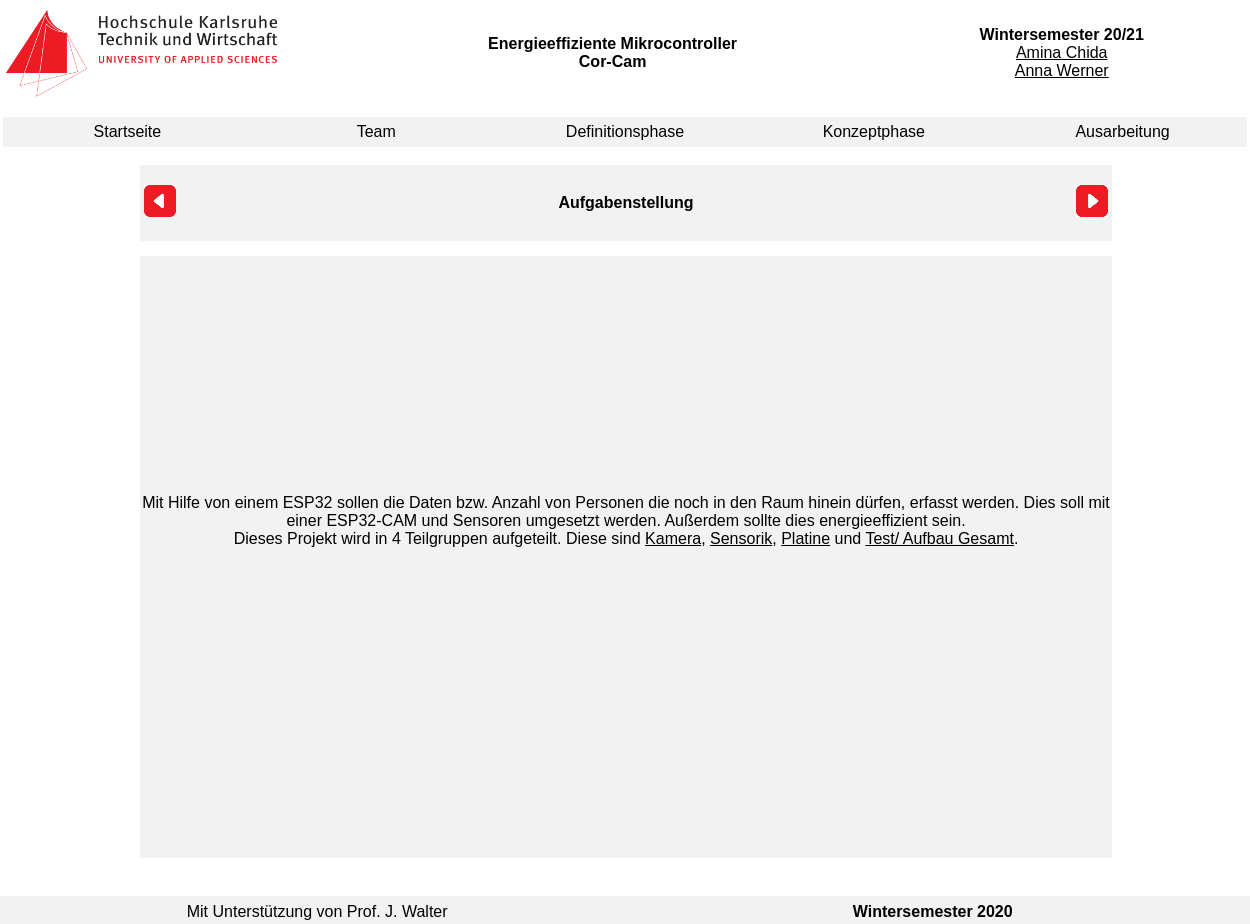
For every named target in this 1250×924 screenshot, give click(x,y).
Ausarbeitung (1122, 131)
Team (376, 131)
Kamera (673, 538)
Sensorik (741, 538)
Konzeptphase (874, 131)
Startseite (128, 131)
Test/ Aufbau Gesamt (939, 538)
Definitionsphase (625, 131)
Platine (805, 538)
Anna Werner (1062, 70)
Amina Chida (1062, 52)
